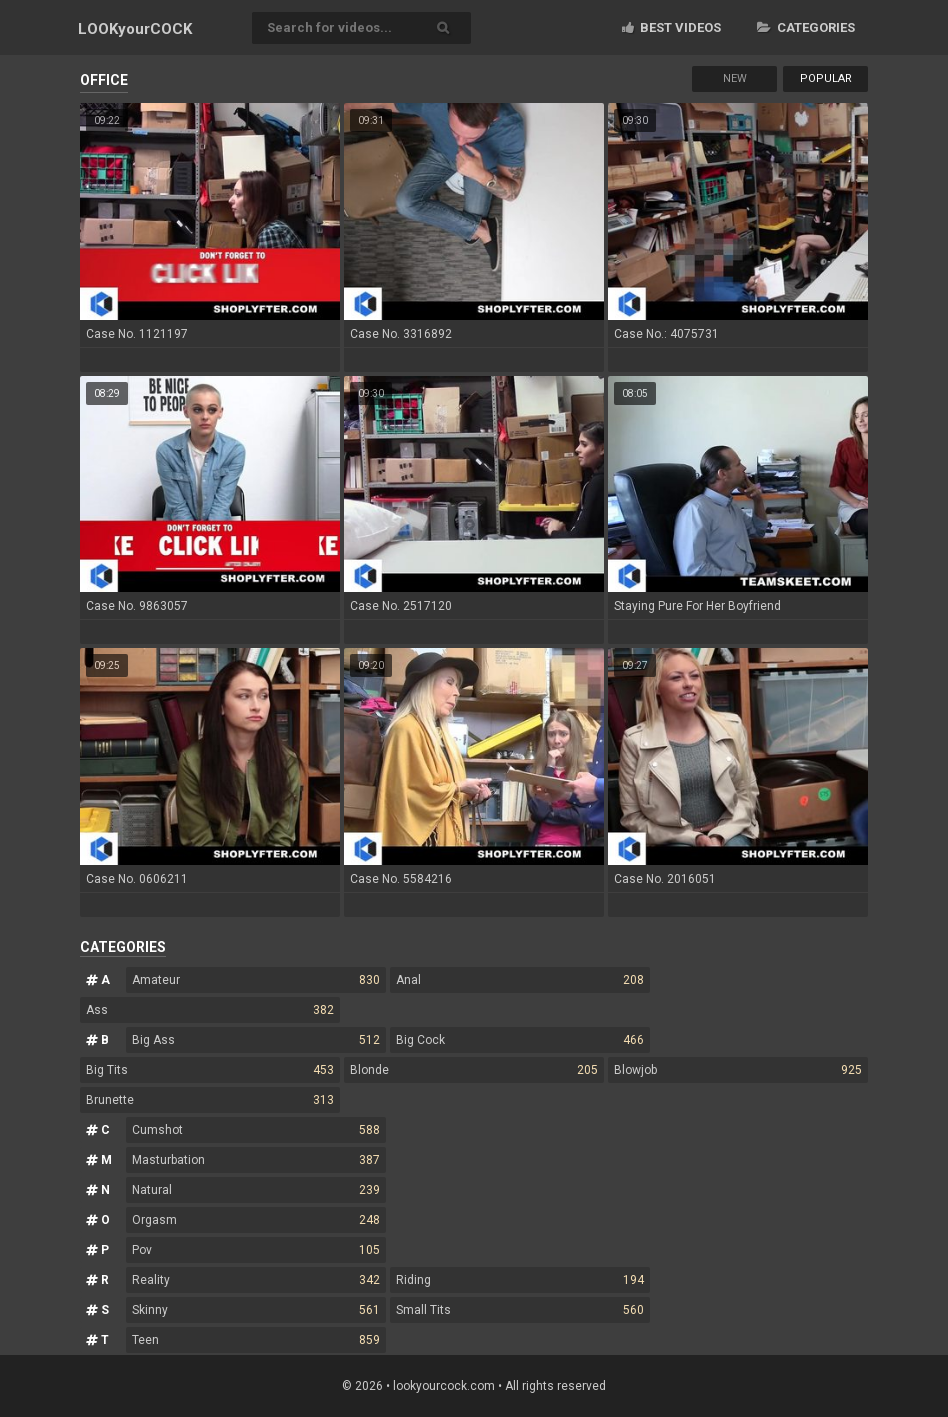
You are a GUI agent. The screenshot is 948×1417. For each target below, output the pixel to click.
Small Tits (520, 1310)
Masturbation (256, 1160)
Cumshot (256, 1130)
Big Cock (520, 1040)
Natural (256, 1190)
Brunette (210, 1100)
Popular (826, 78)
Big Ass (256, 1040)
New (735, 78)
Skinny (256, 1310)
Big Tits (210, 1070)
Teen (256, 1340)
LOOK (135, 29)
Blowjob (738, 1070)
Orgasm (256, 1220)
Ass (210, 1010)
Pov (256, 1250)
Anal (520, 980)
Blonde (474, 1070)
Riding (520, 1280)
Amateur (256, 980)
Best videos (671, 27)
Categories (806, 27)
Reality (256, 1280)
